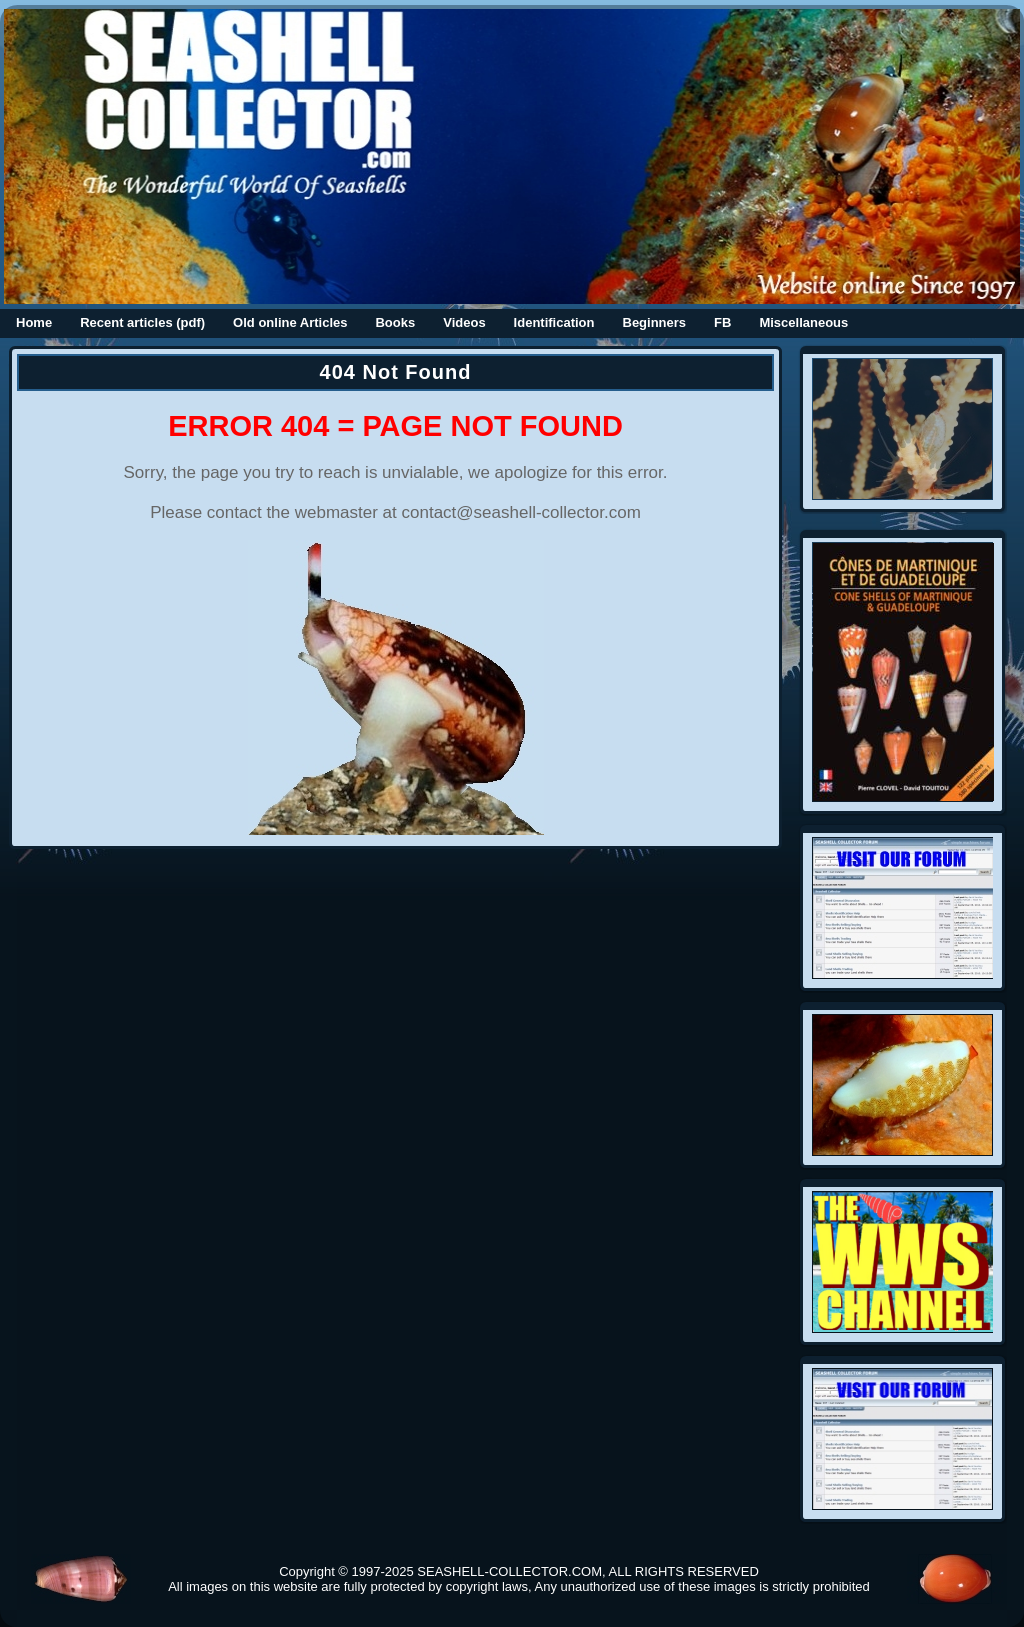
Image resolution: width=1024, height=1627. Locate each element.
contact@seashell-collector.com (521, 512)
